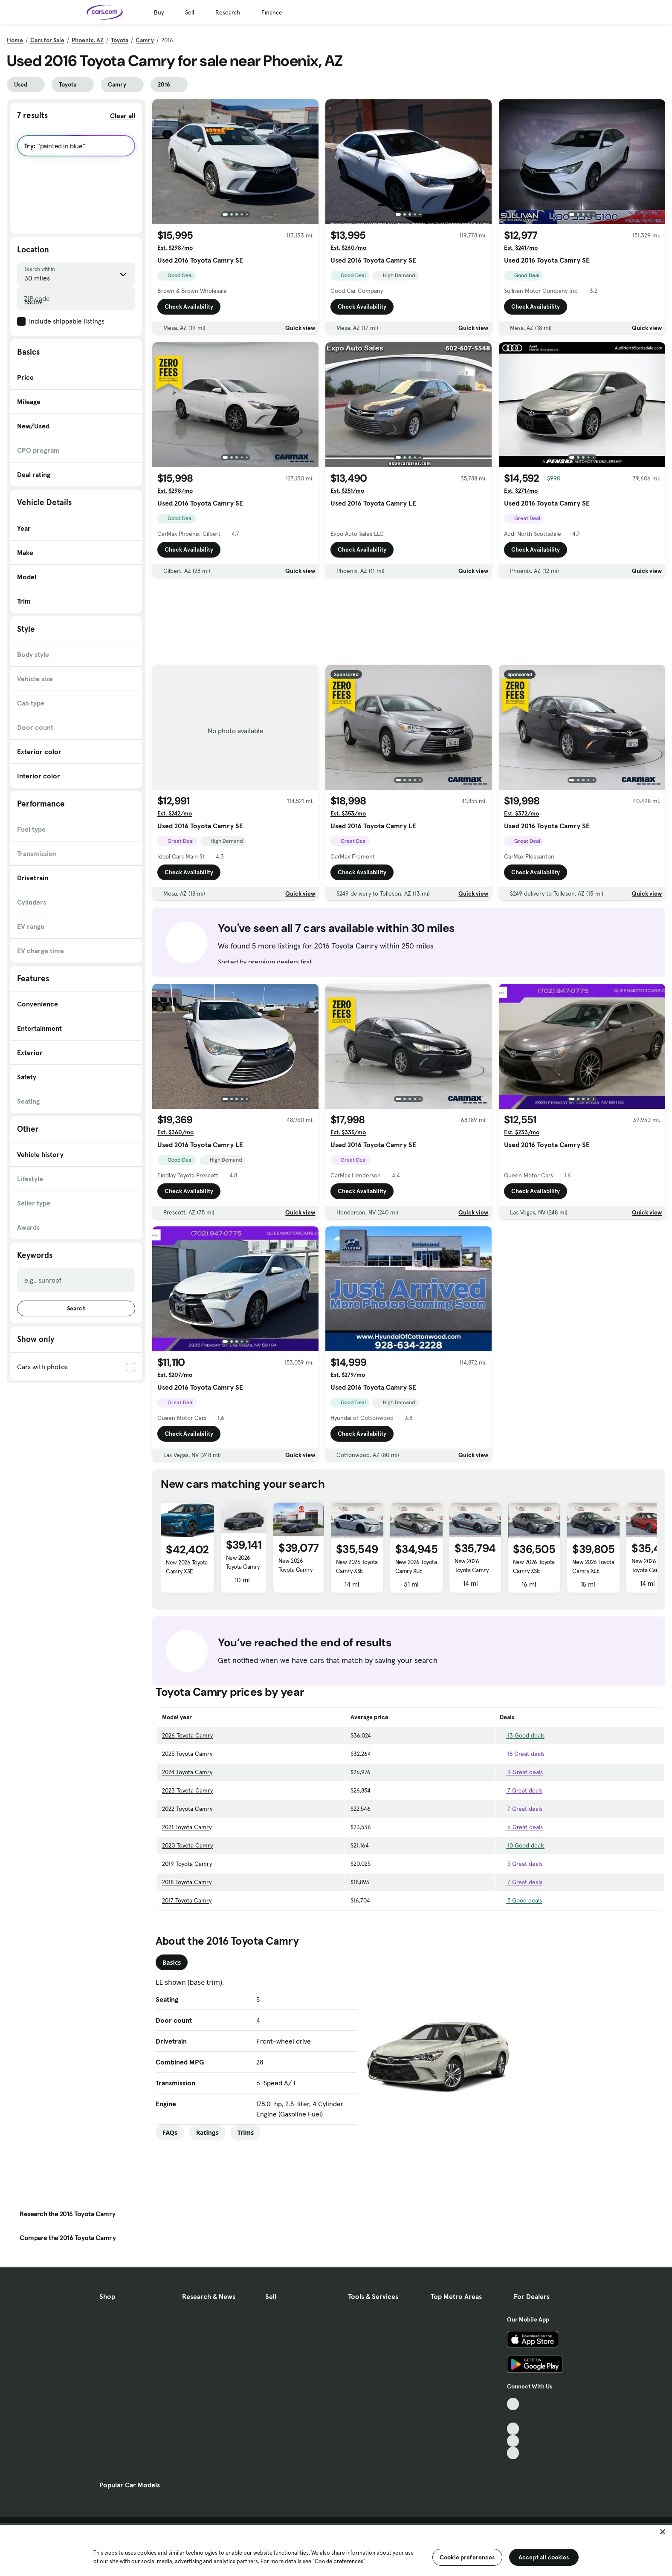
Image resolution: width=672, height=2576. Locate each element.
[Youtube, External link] (513, 2429)
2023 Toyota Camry (187, 1790)
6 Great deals (521, 1827)
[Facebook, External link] (513, 2416)
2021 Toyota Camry (186, 1827)
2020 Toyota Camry (187, 1845)
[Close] (662, 2531)
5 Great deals (521, 1864)
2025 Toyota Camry (187, 1754)
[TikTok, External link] (513, 2404)
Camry (145, 40)
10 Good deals (522, 1845)
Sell (189, 12)
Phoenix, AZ (88, 40)
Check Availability (189, 306)
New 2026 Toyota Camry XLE (243, 1566)
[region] (336, 2549)
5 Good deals (521, 1900)
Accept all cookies (543, 2557)
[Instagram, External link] (513, 2441)
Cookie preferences (467, 2557)
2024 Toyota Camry (187, 1772)
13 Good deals (522, 1735)
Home (15, 40)
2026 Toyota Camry (187, 1735)
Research (227, 12)
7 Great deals (521, 1790)
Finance (271, 12)
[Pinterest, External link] (513, 2453)
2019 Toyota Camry (187, 1864)
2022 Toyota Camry (187, 1809)
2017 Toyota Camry (186, 1900)
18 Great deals (522, 1754)
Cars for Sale (47, 40)
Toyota (119, 40)
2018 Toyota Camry (186, 1882)
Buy (159, 12)
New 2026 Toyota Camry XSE (187, 1566)
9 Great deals (521, 1772)
